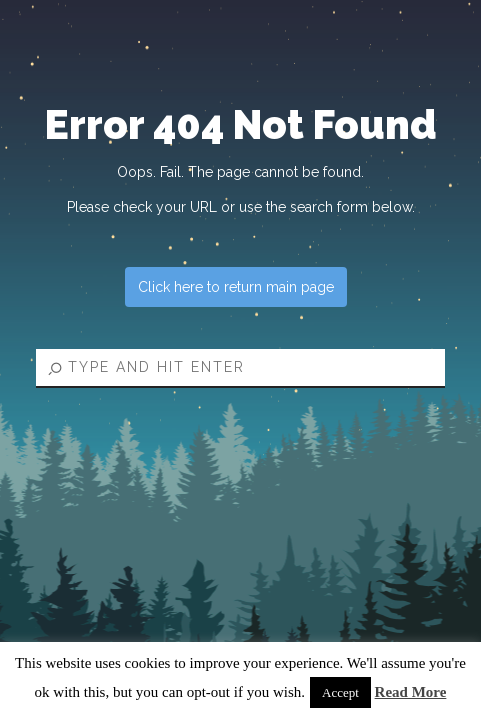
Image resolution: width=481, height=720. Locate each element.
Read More (411, 692)
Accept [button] (340, 692)
